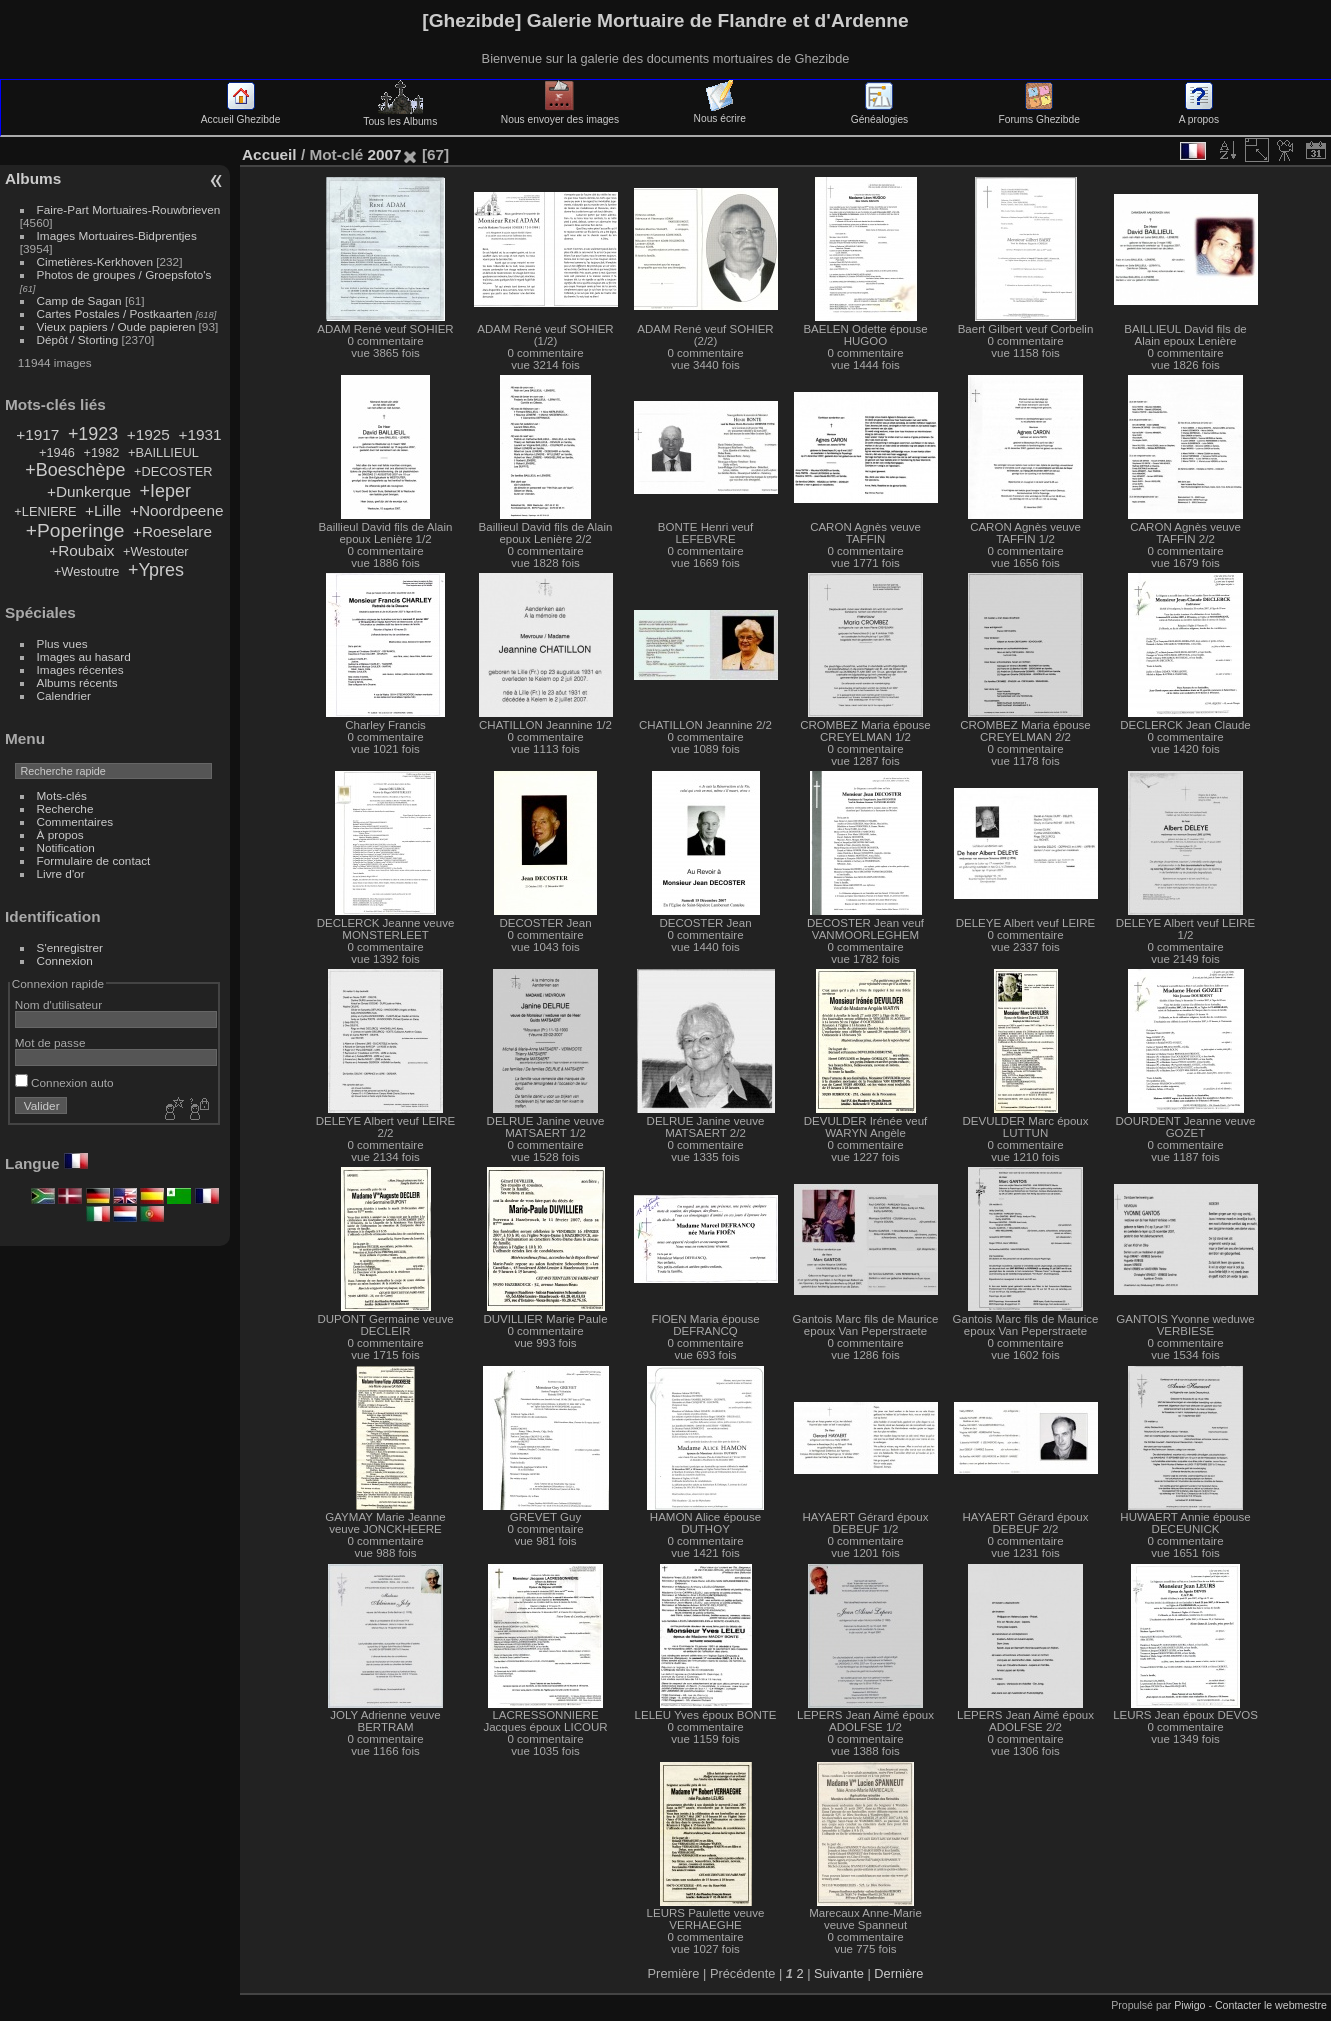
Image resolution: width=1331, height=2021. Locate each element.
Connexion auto (64, 1082)
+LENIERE (45, 511)
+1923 (93, 434)
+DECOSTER (173, 471)
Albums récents (77, 682)
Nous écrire (720, 113)
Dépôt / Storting (78, 339)
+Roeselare (172, 531)
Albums (33, 178)
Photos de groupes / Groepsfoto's (124, 274)
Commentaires (75, 821)
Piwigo (1189, 2005)
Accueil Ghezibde (241, 114)
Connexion (65, 960)
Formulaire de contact (94, 860)
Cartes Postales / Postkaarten (115, 313)
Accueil (269, 154)
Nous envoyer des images (560, 114)
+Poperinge (75, 530)
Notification (66, 847)
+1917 (37, 434)
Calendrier (64, 695)
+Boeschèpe (75, 470)
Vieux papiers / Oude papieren (116, 326)
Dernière (898, 1973)
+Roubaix (81, 550)
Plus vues (62, 643)
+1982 (102, 452)
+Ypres (156, 570)
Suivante (839, 1973)
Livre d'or (61, 873)
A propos (1199, 114)
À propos (60, 834)
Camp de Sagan (79, 300)
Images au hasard (84, 656)
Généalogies (879, 114)
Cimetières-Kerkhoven (95, 261)
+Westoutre (87, 571)
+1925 (148, 434)
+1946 (57, 452)
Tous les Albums (400, 116)
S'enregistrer (70, 947)
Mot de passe (50, 1042)
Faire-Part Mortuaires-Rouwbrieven (129, 209)
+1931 (199, 434)
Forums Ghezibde (1039, 114)
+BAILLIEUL (163, 452)
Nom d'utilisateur (58, 1004)
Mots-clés (62, 795)
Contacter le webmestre (1271, 2005)
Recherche (65, 808)
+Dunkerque (89, 491)
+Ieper (165, 491)
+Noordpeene (177, 510)
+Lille (103, 510)
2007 (384, 154)
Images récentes (80, 669)
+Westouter (156, 551)
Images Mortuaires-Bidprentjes (117, 235)
